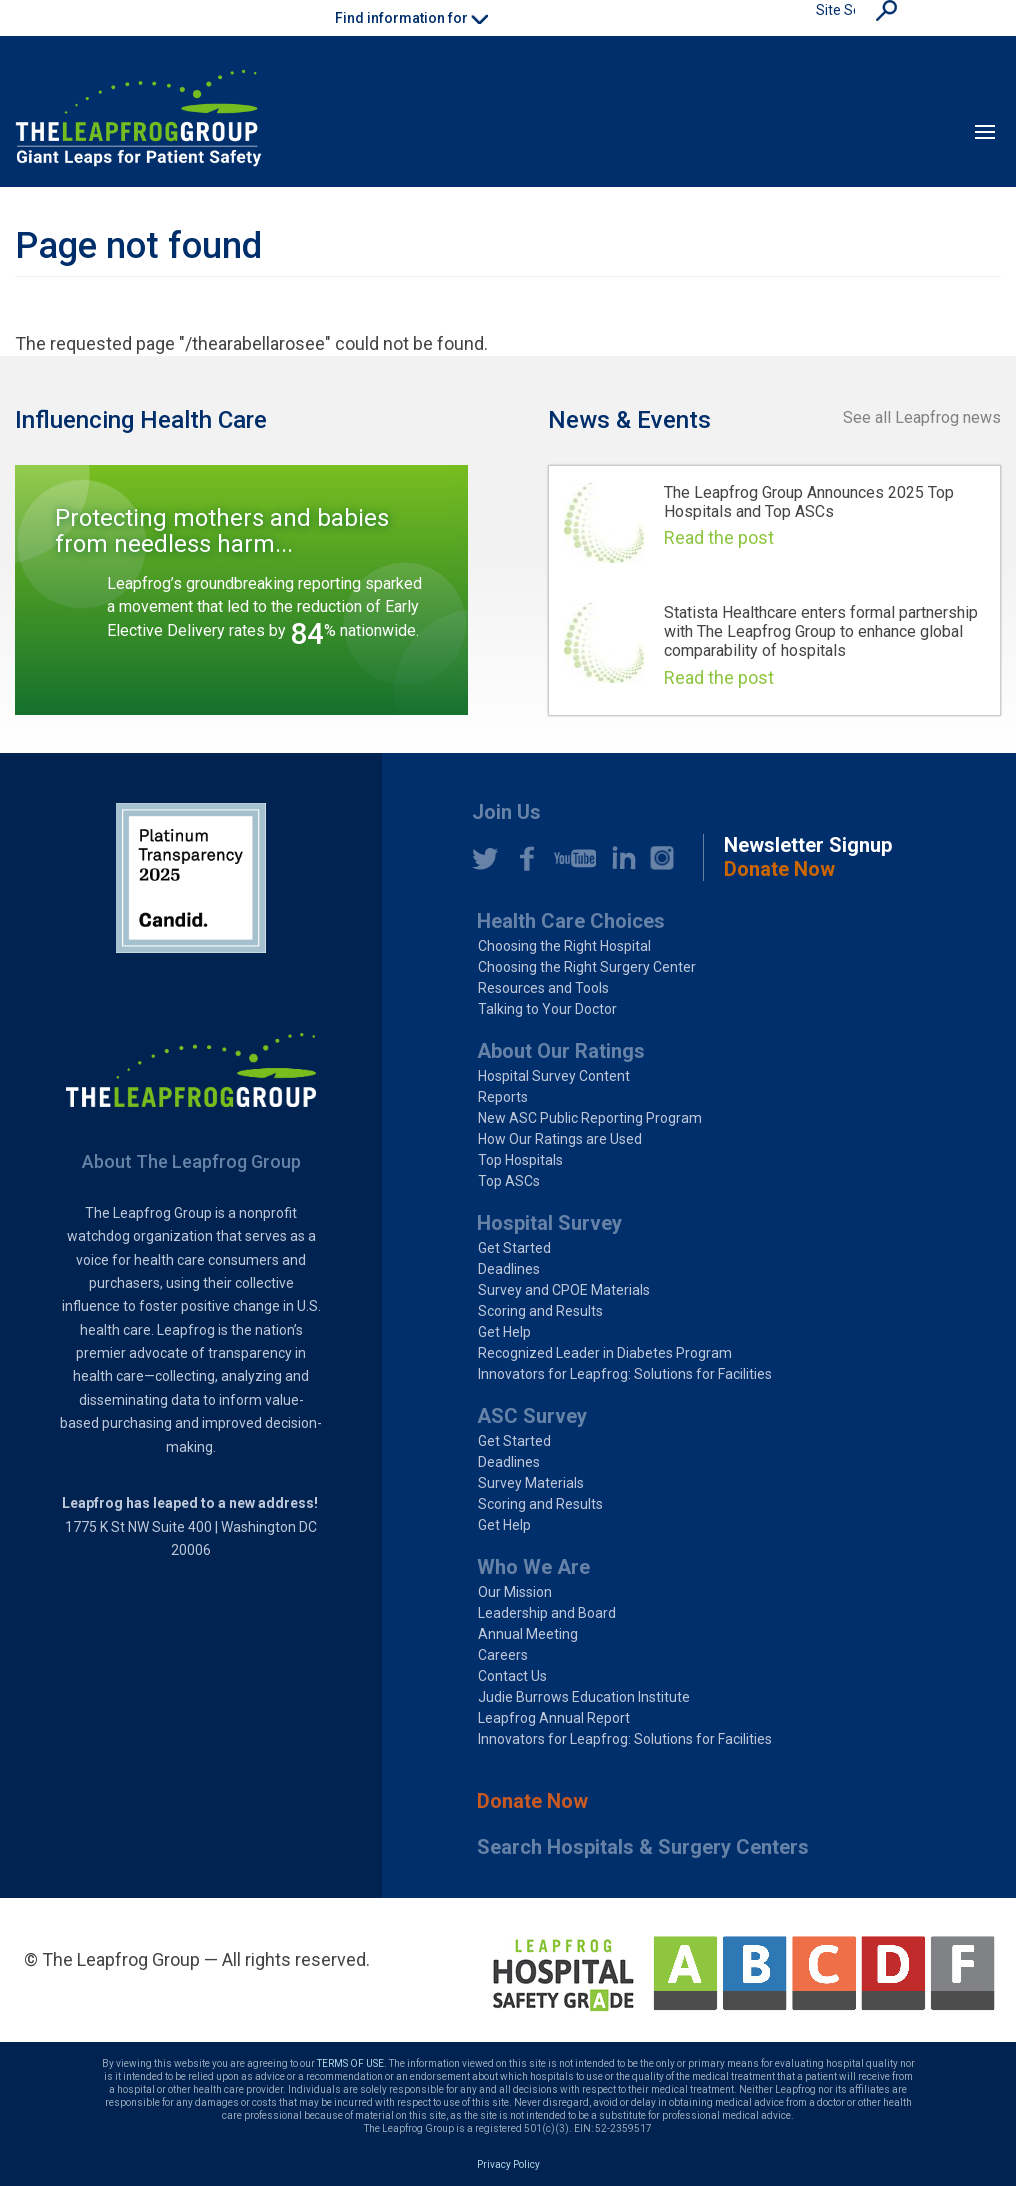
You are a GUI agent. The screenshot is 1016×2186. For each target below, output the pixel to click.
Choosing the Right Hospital (564, 946)
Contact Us (512, 1676)
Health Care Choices (571, 921)
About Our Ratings (561, 1051)
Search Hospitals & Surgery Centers (643, 1847)
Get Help (504, 1332)
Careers (503, 1655)
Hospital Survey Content (554, 1076)
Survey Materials (531, 1483)
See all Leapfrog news (922, 417)
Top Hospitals (520, 1160)
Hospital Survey (549, 1223)
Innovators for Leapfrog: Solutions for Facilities (625, 1374)
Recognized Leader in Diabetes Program (605, 1353)
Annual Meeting (528, 1634)
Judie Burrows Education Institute (584, 1697)
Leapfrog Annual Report (554, 1718)
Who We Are (533, 1567)
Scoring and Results (540, 1311)
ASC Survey (532, 1416)
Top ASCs (509, 1181)
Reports (503, 1097)
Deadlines (509, 1269)
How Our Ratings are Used (560, 1139)
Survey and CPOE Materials (564, 1290)
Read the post (719, 537)
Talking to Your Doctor (547, 1009)
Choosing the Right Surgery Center (587, 967)
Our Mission (515, 1592)
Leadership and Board (547, 1613)
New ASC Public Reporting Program (590, 1118)
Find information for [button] (411, 18)
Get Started (514, 1248)
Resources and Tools (543, 988)
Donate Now (532, 1801)
